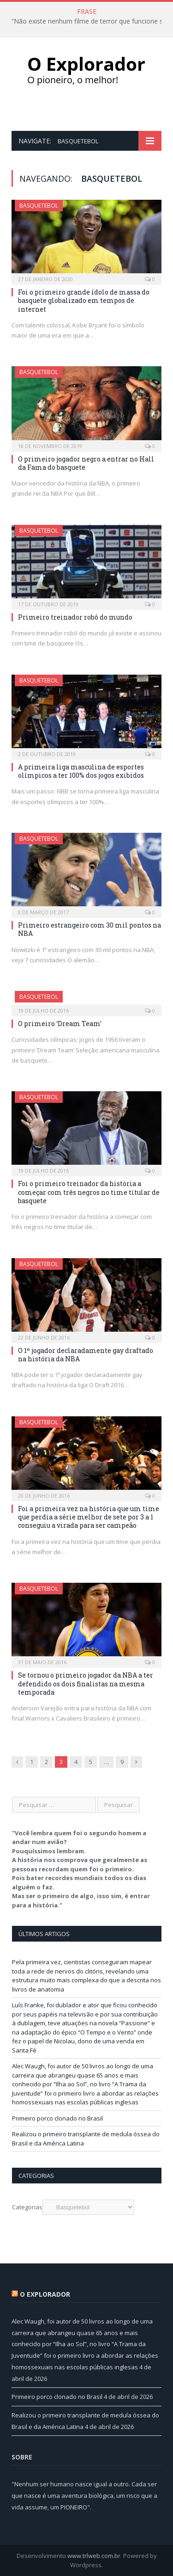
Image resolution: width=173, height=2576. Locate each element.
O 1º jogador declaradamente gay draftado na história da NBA (85, 1354)
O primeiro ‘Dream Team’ (59, 1023)
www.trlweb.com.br (93, 2555)
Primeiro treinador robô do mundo (75, 617)
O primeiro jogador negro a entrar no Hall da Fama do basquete (86, 463)
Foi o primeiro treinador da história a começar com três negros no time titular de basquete (89, 1192)
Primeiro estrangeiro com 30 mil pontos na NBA (89, 929)
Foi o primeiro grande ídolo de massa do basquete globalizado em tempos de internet (83, 300)
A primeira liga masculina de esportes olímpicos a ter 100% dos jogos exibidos (81, 771)
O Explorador (45, 2294)
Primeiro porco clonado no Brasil (57, 2118)
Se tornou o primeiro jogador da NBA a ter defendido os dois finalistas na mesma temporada (85, 1683)
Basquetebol (38, 205)
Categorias (27, 2207)
